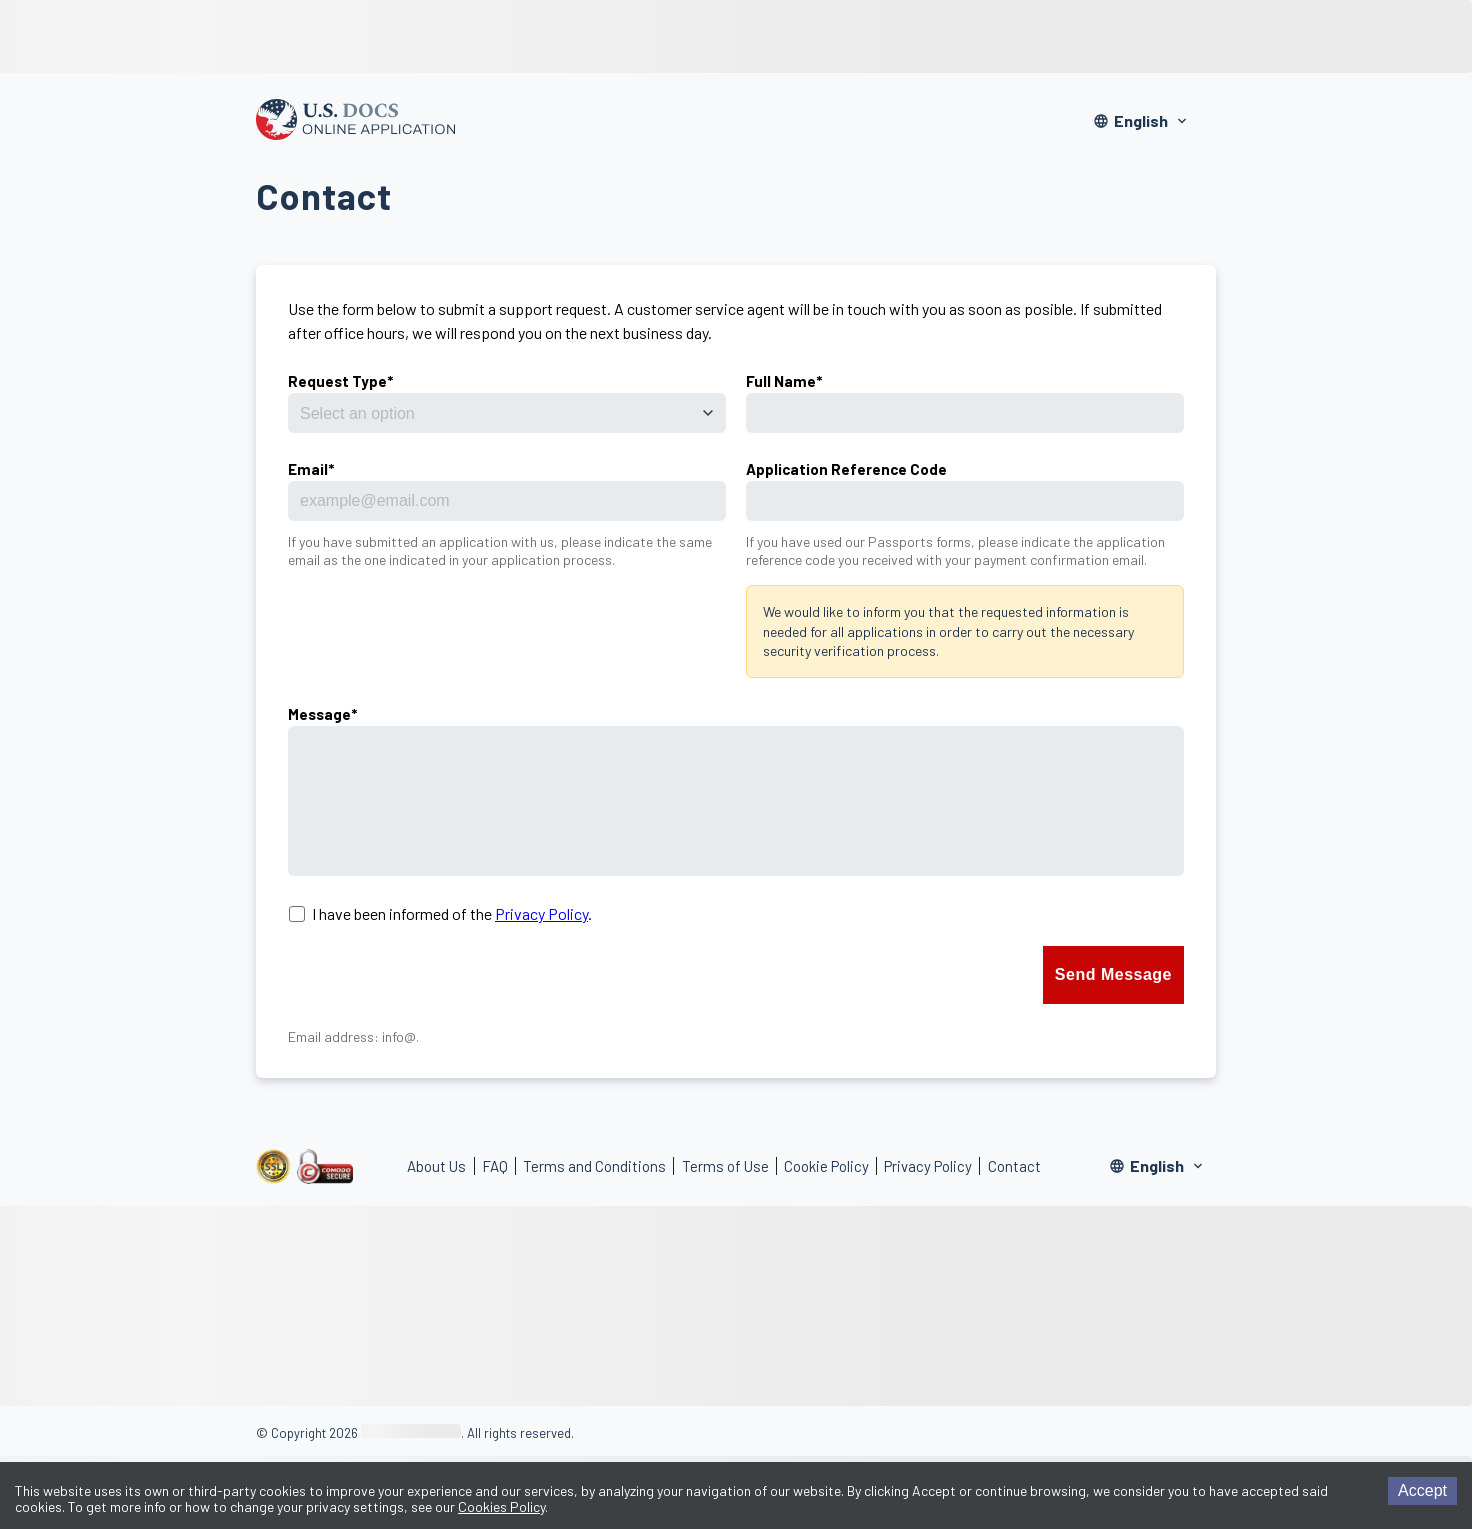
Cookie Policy (826, 1166)
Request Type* (340, 381)
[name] (965, 413)
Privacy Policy (541, 913)
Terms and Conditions (594, 1166)
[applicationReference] (965, 501)
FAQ (495, 1166)
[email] (507, 501)
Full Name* (784, 381)
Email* (311, 469)
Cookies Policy (501, 1506)
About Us (436, 1166)
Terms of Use (725, 1166)
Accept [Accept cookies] (1422, 1490)
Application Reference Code (846, 469)
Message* (322, 714)
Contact (1014, 1166)
